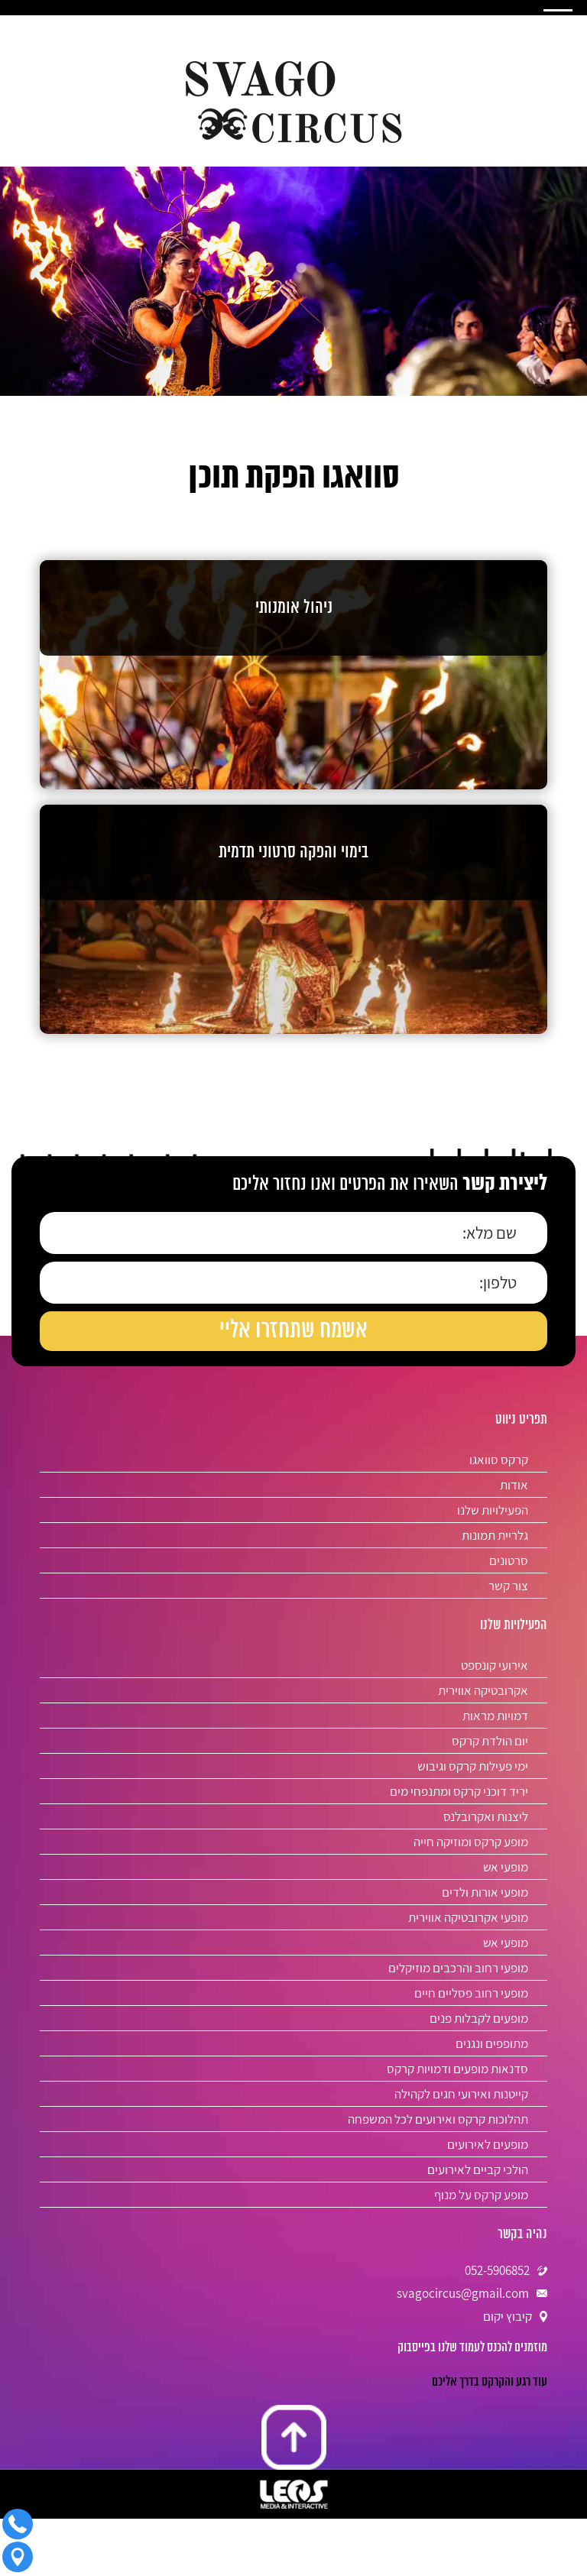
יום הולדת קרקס (490, 1740)
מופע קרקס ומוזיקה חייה (470, 1841)
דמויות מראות (495, 1715)
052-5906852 (497, 2270)
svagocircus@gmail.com (463, 2293)
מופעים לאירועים (487, 2144)
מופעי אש (505, 1866)
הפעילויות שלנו (492, 1510)
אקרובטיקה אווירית (483, 1690)
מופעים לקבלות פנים (479, 2018)
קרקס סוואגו (498, 1459)
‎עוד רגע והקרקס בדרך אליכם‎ (489, 2382)
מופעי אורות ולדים (485, 1892)
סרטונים (508, 1560)
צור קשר (508, 1585)
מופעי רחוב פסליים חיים (471, 1993)
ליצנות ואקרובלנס (485, 1816)
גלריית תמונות (495, 1535)
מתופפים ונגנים (492, 2043)
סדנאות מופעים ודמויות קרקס (457, 2068)
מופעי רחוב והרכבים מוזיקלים (458, 1967)
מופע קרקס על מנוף (481, 2194)
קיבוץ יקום (507, 2316)
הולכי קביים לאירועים (477, 2169)
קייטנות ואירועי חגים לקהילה (461, 2093)
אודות (514, 1484)
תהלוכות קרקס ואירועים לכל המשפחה (438, 2119)
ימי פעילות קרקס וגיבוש (472, 1766)
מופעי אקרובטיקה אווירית (468, 1917)
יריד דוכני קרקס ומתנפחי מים (459, 1791)
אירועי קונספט (494, 1665)
